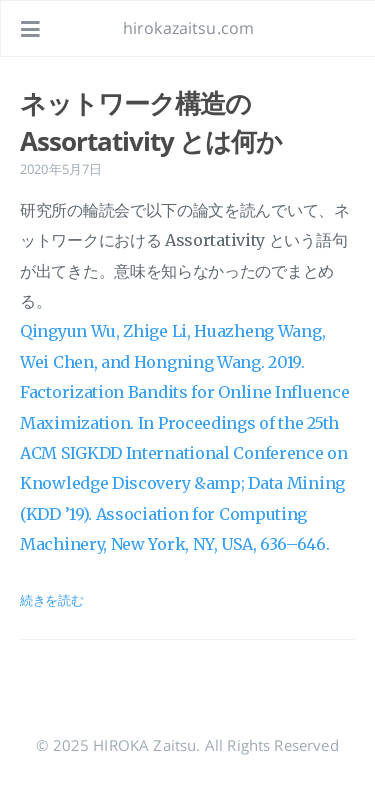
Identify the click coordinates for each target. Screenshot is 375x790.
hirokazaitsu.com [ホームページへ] (189, 28)
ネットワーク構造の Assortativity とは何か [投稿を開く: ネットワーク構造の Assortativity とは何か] (151, 122)
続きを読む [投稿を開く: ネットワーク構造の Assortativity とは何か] (52, 600)
